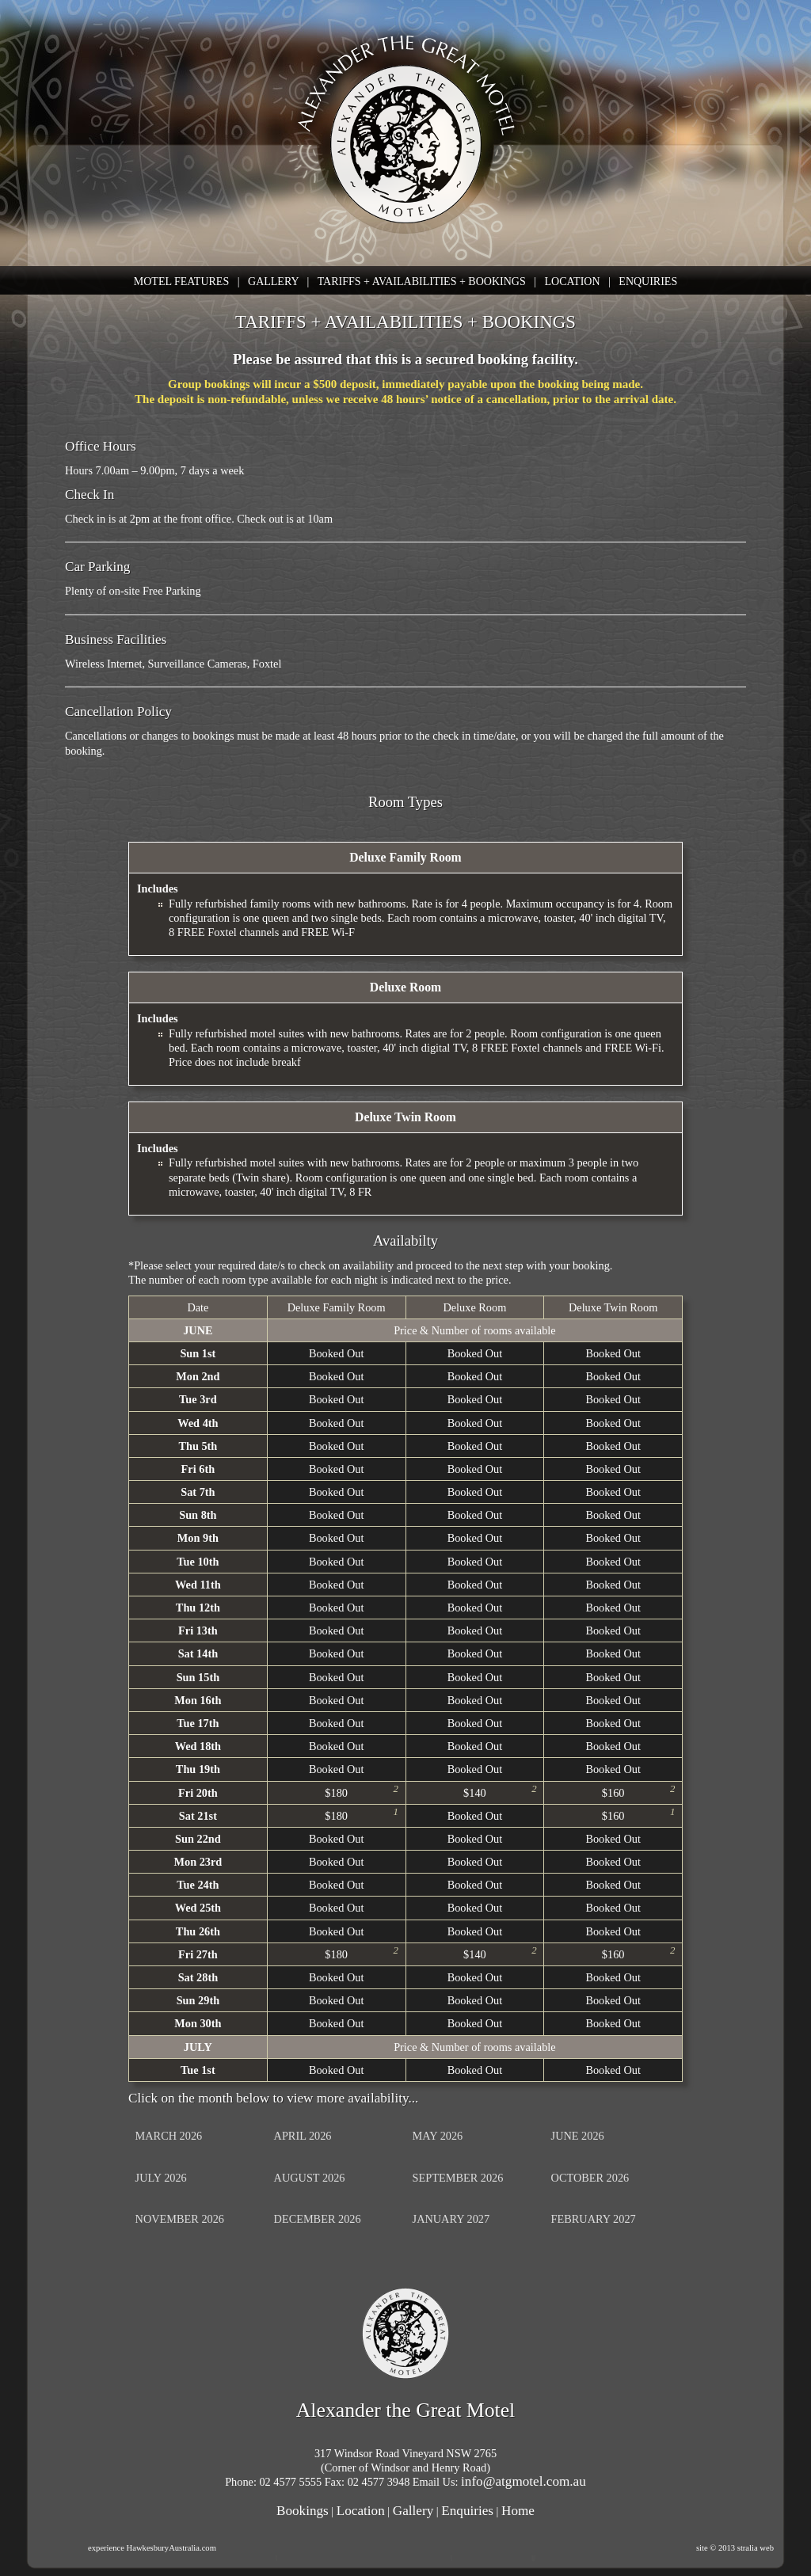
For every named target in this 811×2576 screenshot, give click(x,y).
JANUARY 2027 (451, 2219)
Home (518, 2510)
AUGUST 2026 (309, 2177)
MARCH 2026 (169, 2135)
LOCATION (572, 281)
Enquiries (467, 2510)
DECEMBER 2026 (317, 2219)
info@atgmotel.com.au (523, 2481)
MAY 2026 (438, 2135)
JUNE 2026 (577, 2135)
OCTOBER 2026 (590, 2177)
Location (361, 2510)
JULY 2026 (161, 2177)
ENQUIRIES (648, 281)
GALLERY (273, 281)
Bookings (302, 2510)
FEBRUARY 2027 (593, 2219)
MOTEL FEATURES (181, 281)
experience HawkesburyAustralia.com (152, 2548)
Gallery (413, 2510)
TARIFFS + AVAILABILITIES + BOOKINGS (422, 281)
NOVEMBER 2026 (179, 2219)
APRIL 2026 (303, 2135)
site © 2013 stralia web (735, 2548)
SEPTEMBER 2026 (458, 2177)
